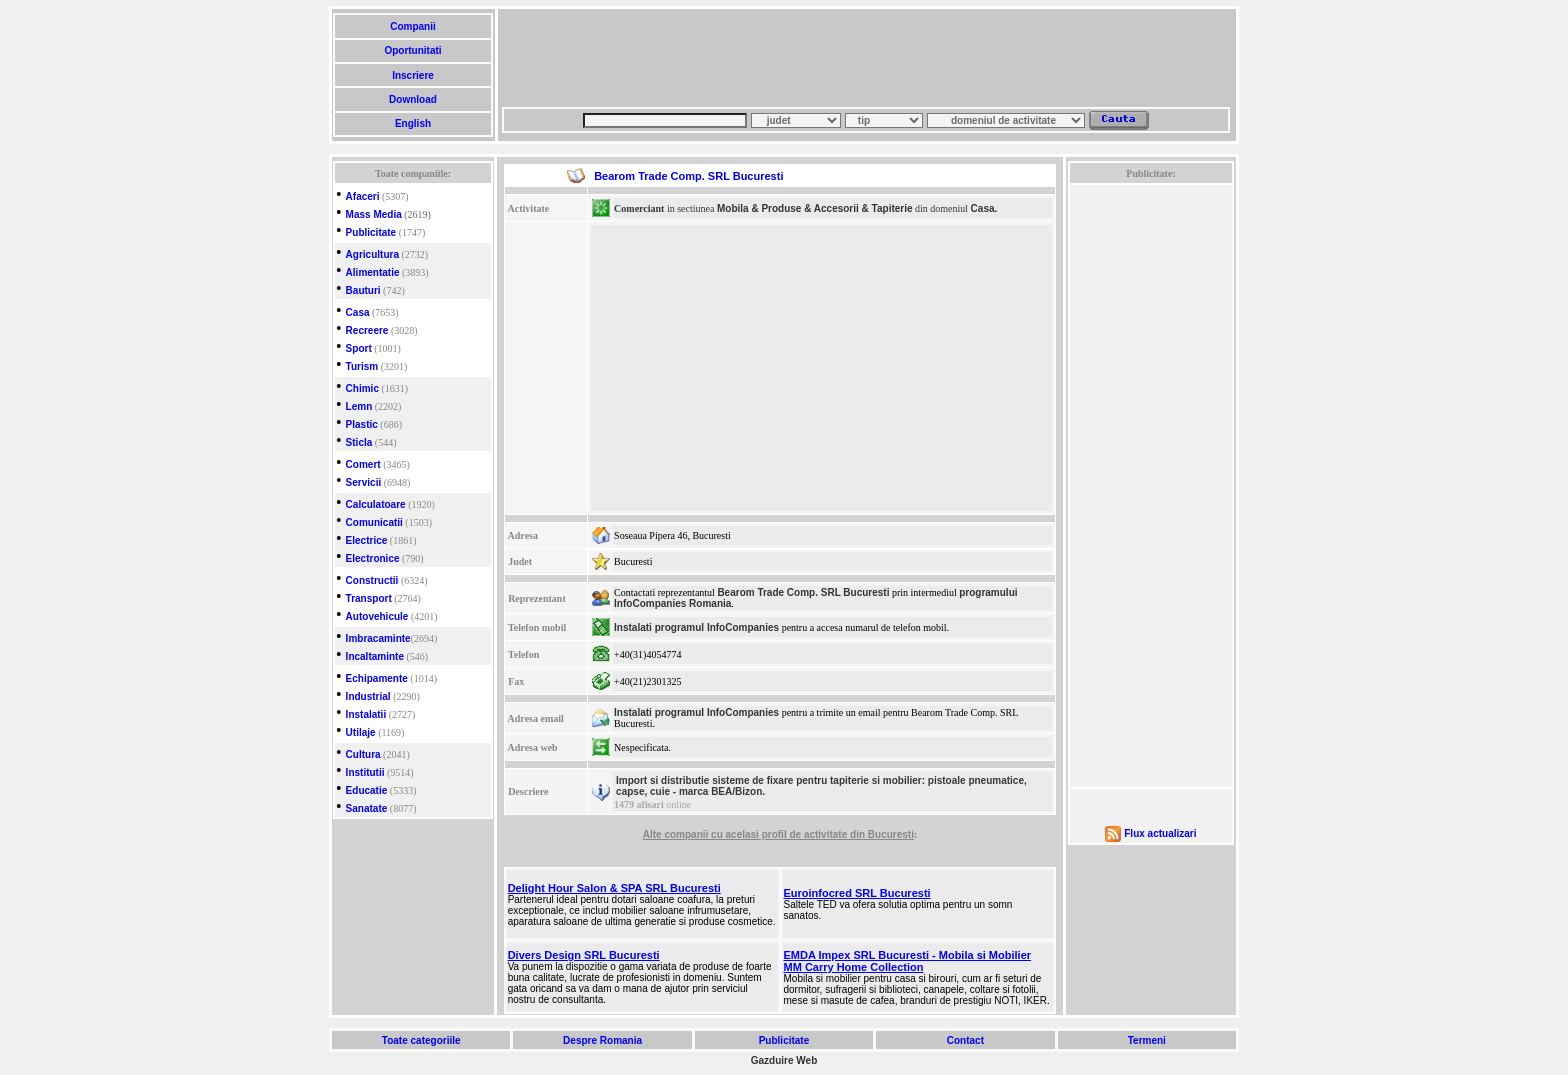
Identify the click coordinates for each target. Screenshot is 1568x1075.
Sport (359, 348)
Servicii (364, 482)
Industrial (368, 696)
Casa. (984, 208)
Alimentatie (373, 272)
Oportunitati (413, 50)
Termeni (1147, 1040)
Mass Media (374, 214)
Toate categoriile (421, 1040)
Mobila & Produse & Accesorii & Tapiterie (815, 208)
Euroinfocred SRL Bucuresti (857, 893)
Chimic (362, 388)
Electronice (373, 558)
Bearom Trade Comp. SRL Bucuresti (803, 592)
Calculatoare (376, 504)
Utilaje (361, 732)
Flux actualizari (1160, 833)
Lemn (359, 406)
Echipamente (377, 678)
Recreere (367, 330)
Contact (965, 1040)
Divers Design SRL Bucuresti (584, 955)
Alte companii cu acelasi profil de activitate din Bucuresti (778, 834)
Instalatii (366, 714)
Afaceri (363, 196)
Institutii (365, 772)
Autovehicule (377, 616)
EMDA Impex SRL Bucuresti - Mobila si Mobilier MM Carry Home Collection (908, 961)
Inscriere (412, 75)
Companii (412, 26)
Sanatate (367, 808)
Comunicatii (374, 522)
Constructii (372, 580)
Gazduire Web (784, 1060)
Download (412, 99)
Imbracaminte (378, 638)
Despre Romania (602, 1040)
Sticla (359, 442)
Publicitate (371, 232)
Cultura (363, 754)
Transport (369, 598)
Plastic (362, 424)
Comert (363, 464)
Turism (362, 366)
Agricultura (372, 254)
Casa (358, 312)
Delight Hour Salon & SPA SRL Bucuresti (614, 888)
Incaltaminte (375, 656)
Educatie (367, 790)
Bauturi (363, 290)
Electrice (367, 540)
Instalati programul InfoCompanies (696, 627)
